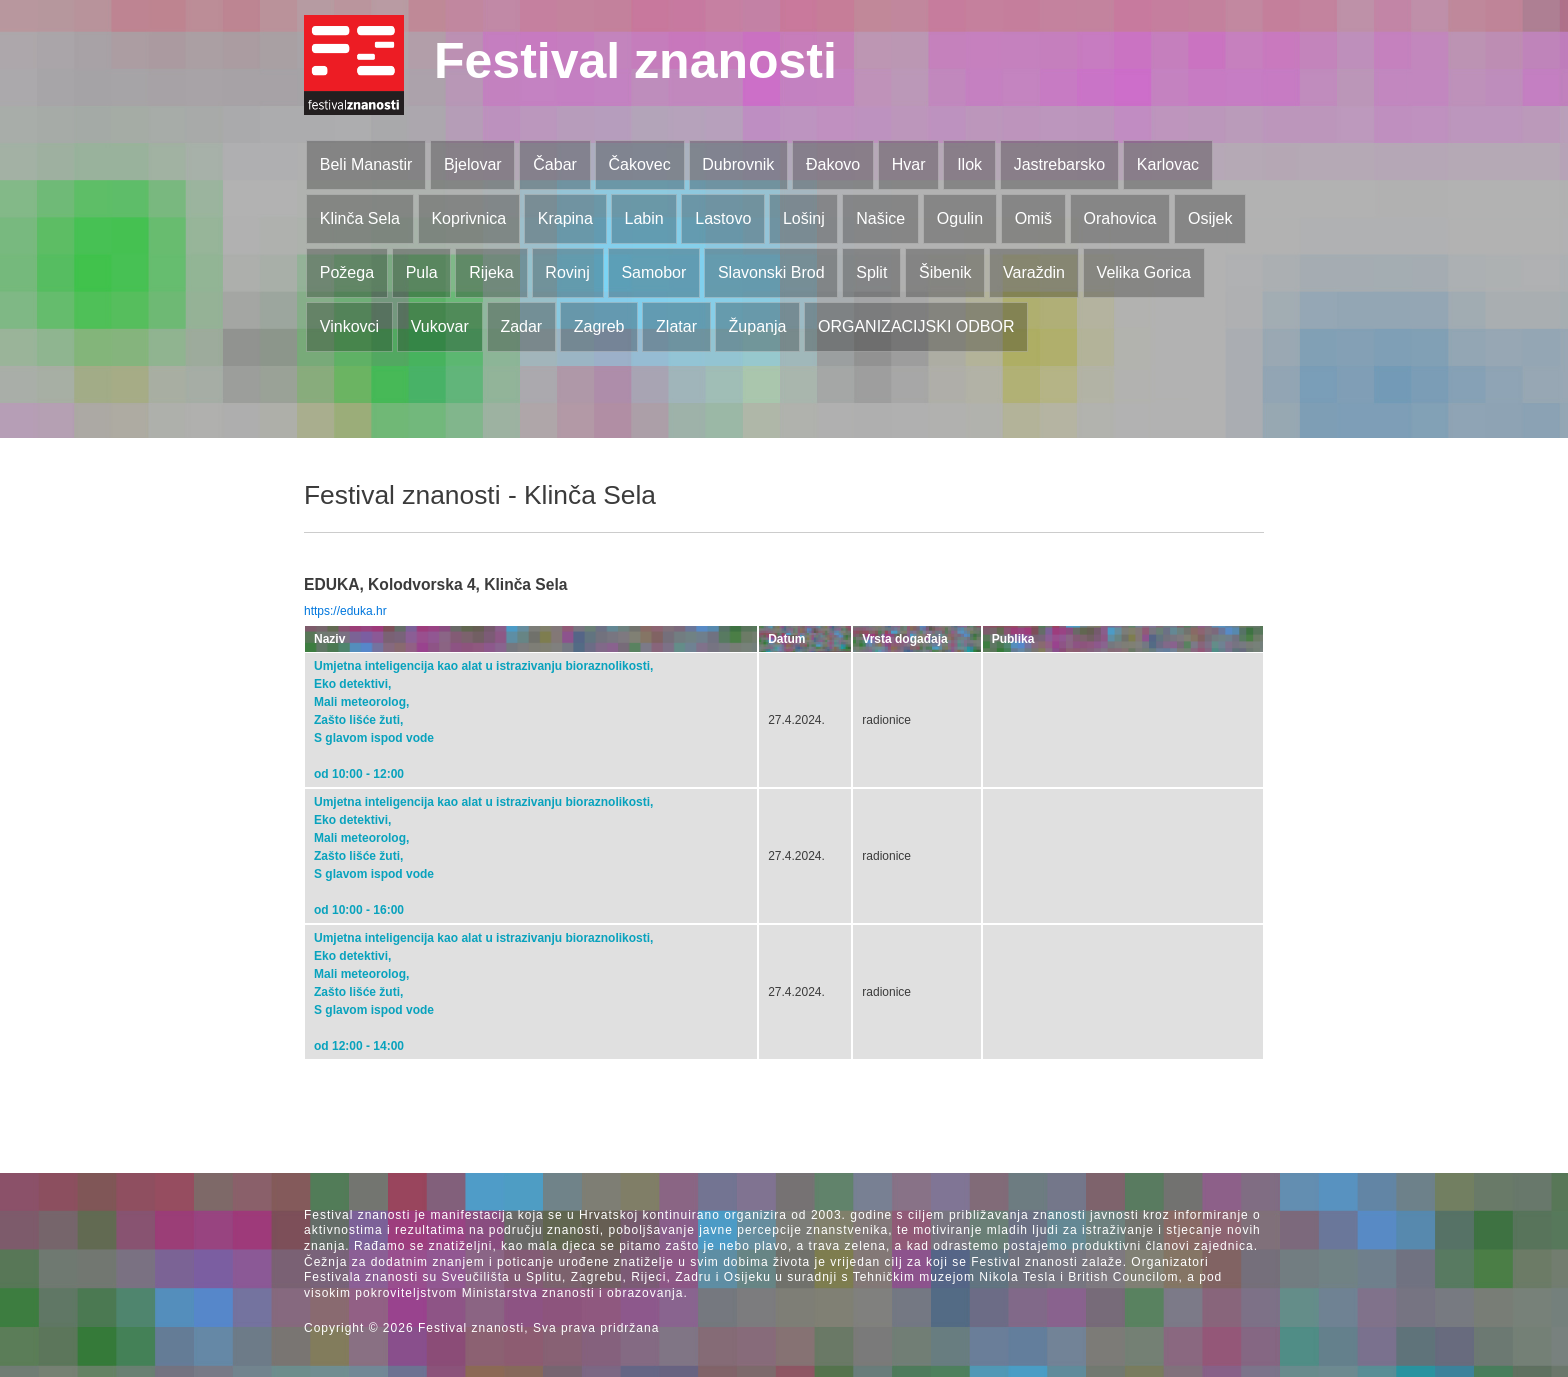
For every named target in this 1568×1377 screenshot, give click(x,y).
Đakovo (833, 164)
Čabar (555, 164)
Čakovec (639, 164)
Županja (758, 326)
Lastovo (723, 218)
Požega (347, 272)
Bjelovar (473, 164)
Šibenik (945, 272)
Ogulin (960, 218)
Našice (880, 218)
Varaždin (1034, 272)
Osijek (1210, 218)
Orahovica (1120, 218)
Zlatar (676, 326)
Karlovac (1168, 164)
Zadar (521, 326)
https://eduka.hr (345, 611)
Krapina (565, 218)
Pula (422, 272)
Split (871, 272)
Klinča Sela (360, 218)
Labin (643, 218)
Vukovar (440, 326)
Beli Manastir (366, 164)
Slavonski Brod (771, 272)
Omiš (1033, 218)
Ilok (969, 164)
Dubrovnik (738, 164)
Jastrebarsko (1060, 164)
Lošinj (804, 218)
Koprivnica (468, 218)
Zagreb (599, 326)
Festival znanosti (635, 61)
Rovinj (567, 272)
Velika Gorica (1144, 272)
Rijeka (491, 272)
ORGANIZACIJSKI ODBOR (916, 326)
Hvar (909, 164)
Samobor (653, 272)
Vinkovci (349, 326)
